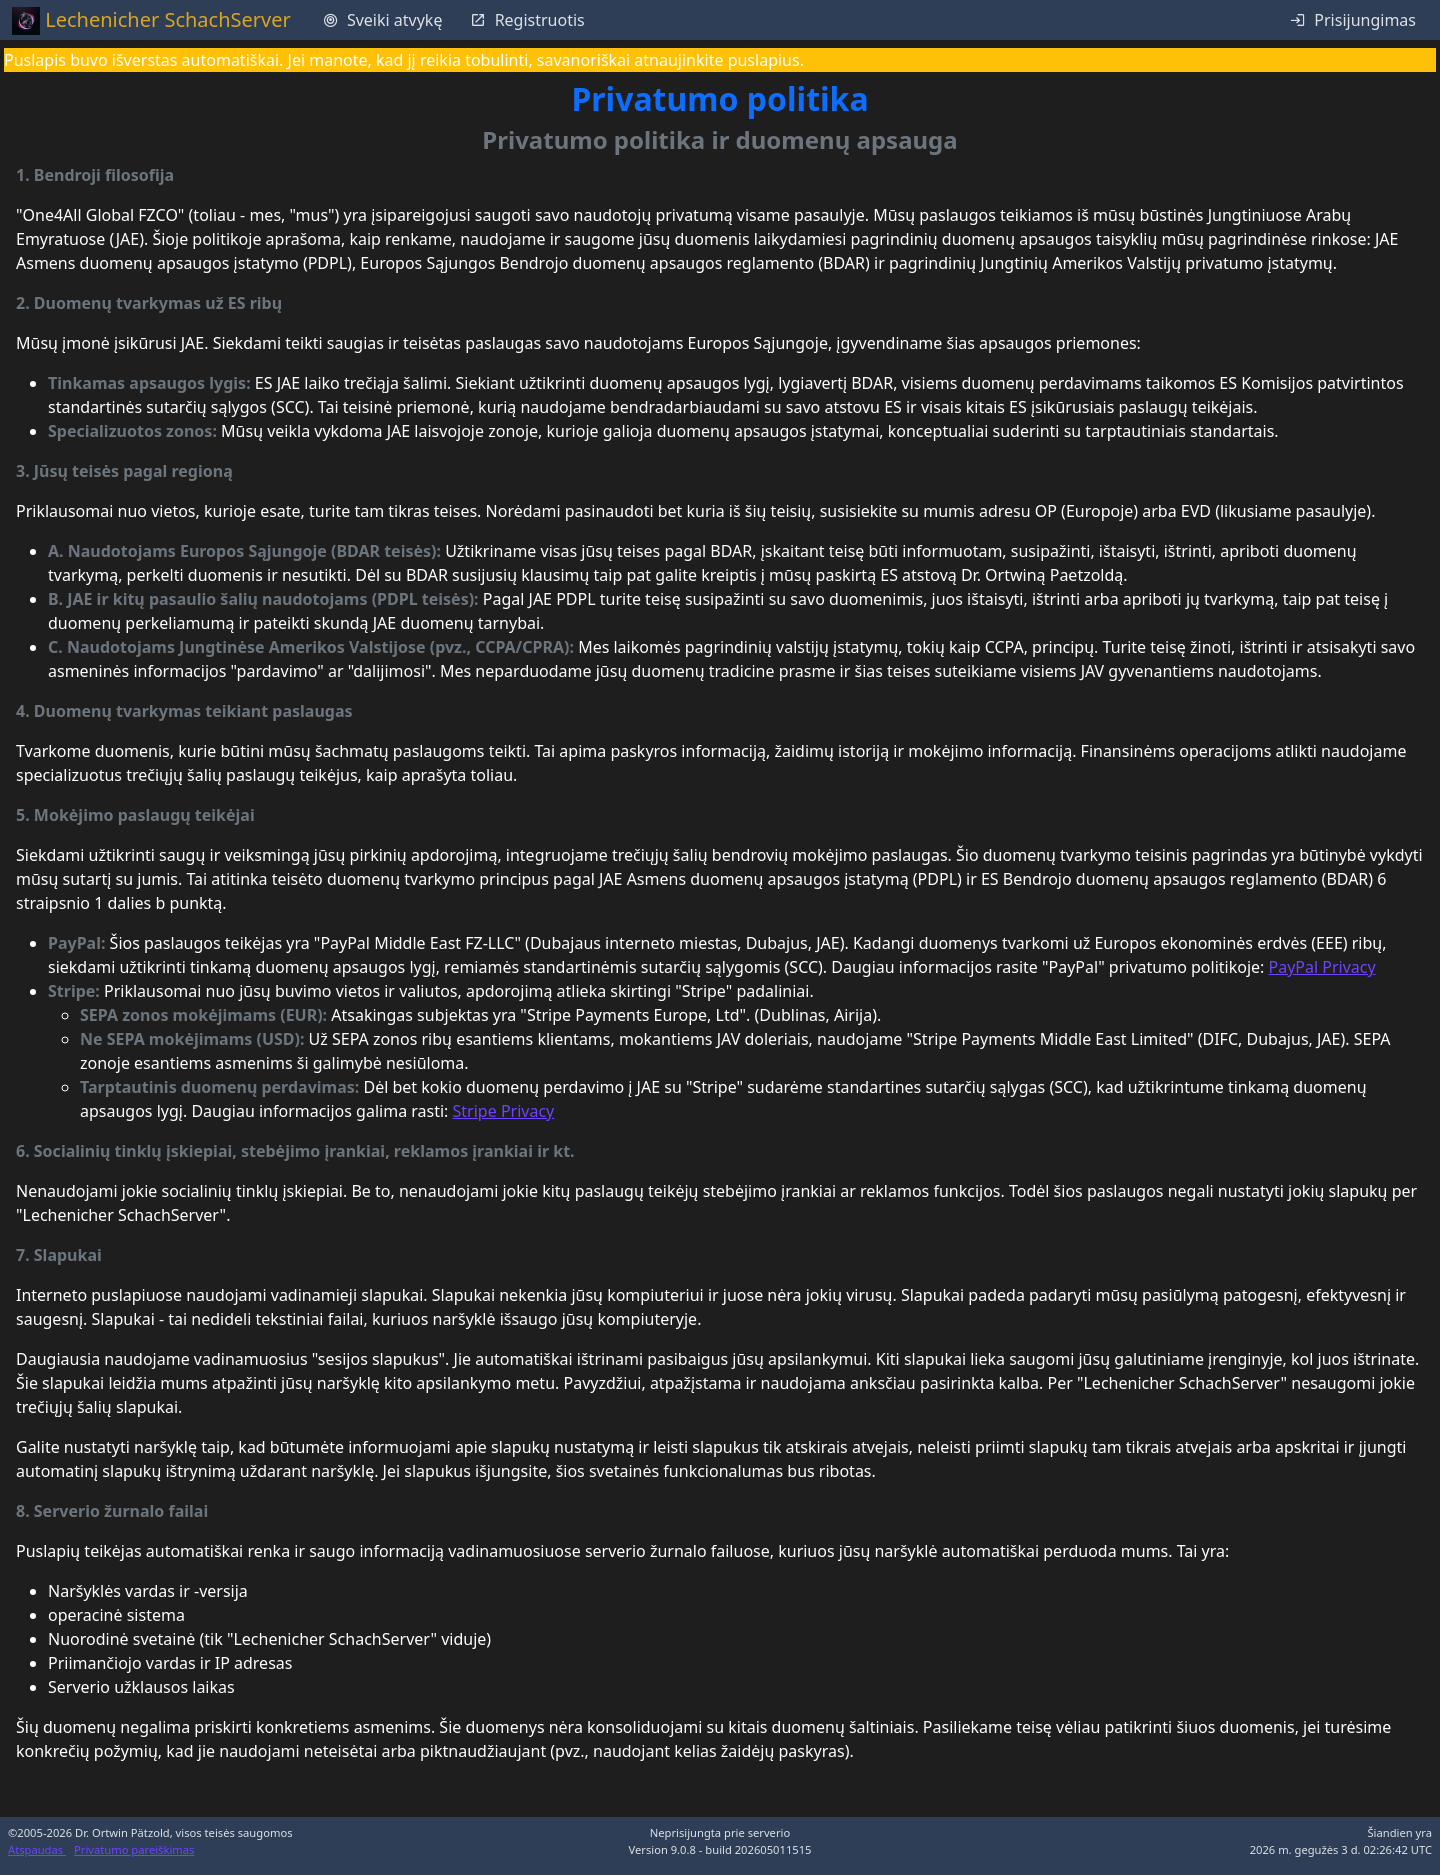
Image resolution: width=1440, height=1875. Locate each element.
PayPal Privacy (1321, 967)
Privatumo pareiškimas (134, 1849)
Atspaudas (37, 1849)
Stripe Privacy (504, 1111)
